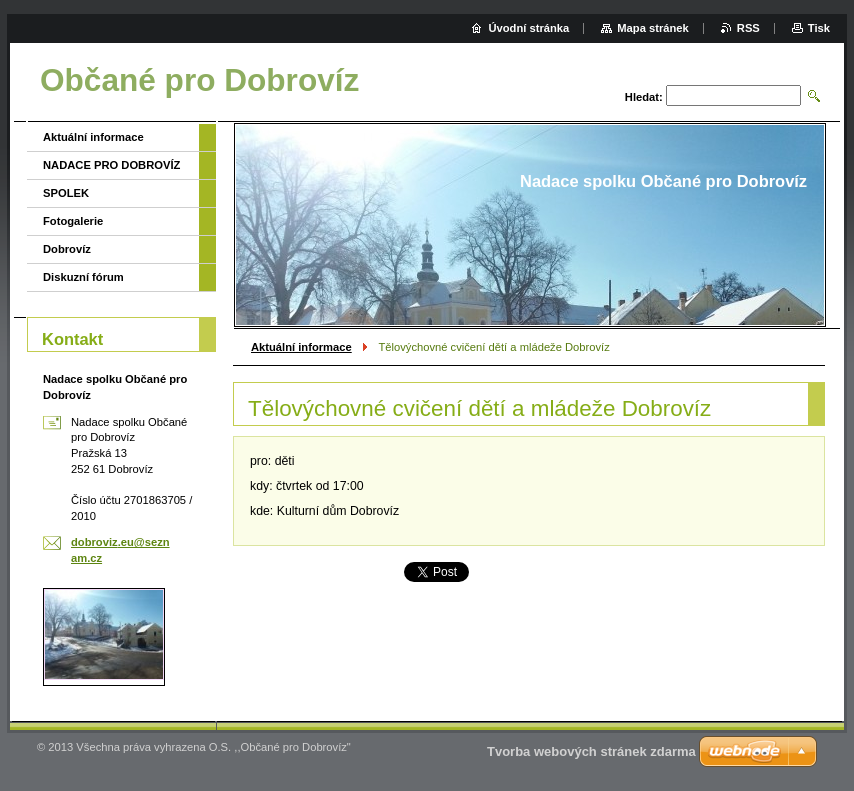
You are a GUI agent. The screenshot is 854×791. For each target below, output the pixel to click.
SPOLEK (66, 193)
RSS (748, 28)
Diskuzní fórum (83, 277)
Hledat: (644, 97)
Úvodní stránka (528, 28)
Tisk (819, 28)
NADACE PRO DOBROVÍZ (111, 165)
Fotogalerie (73, 221)
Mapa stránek (653, 28)
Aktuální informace (301, 347)
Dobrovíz (67, 249)
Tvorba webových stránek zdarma (591, 751)
